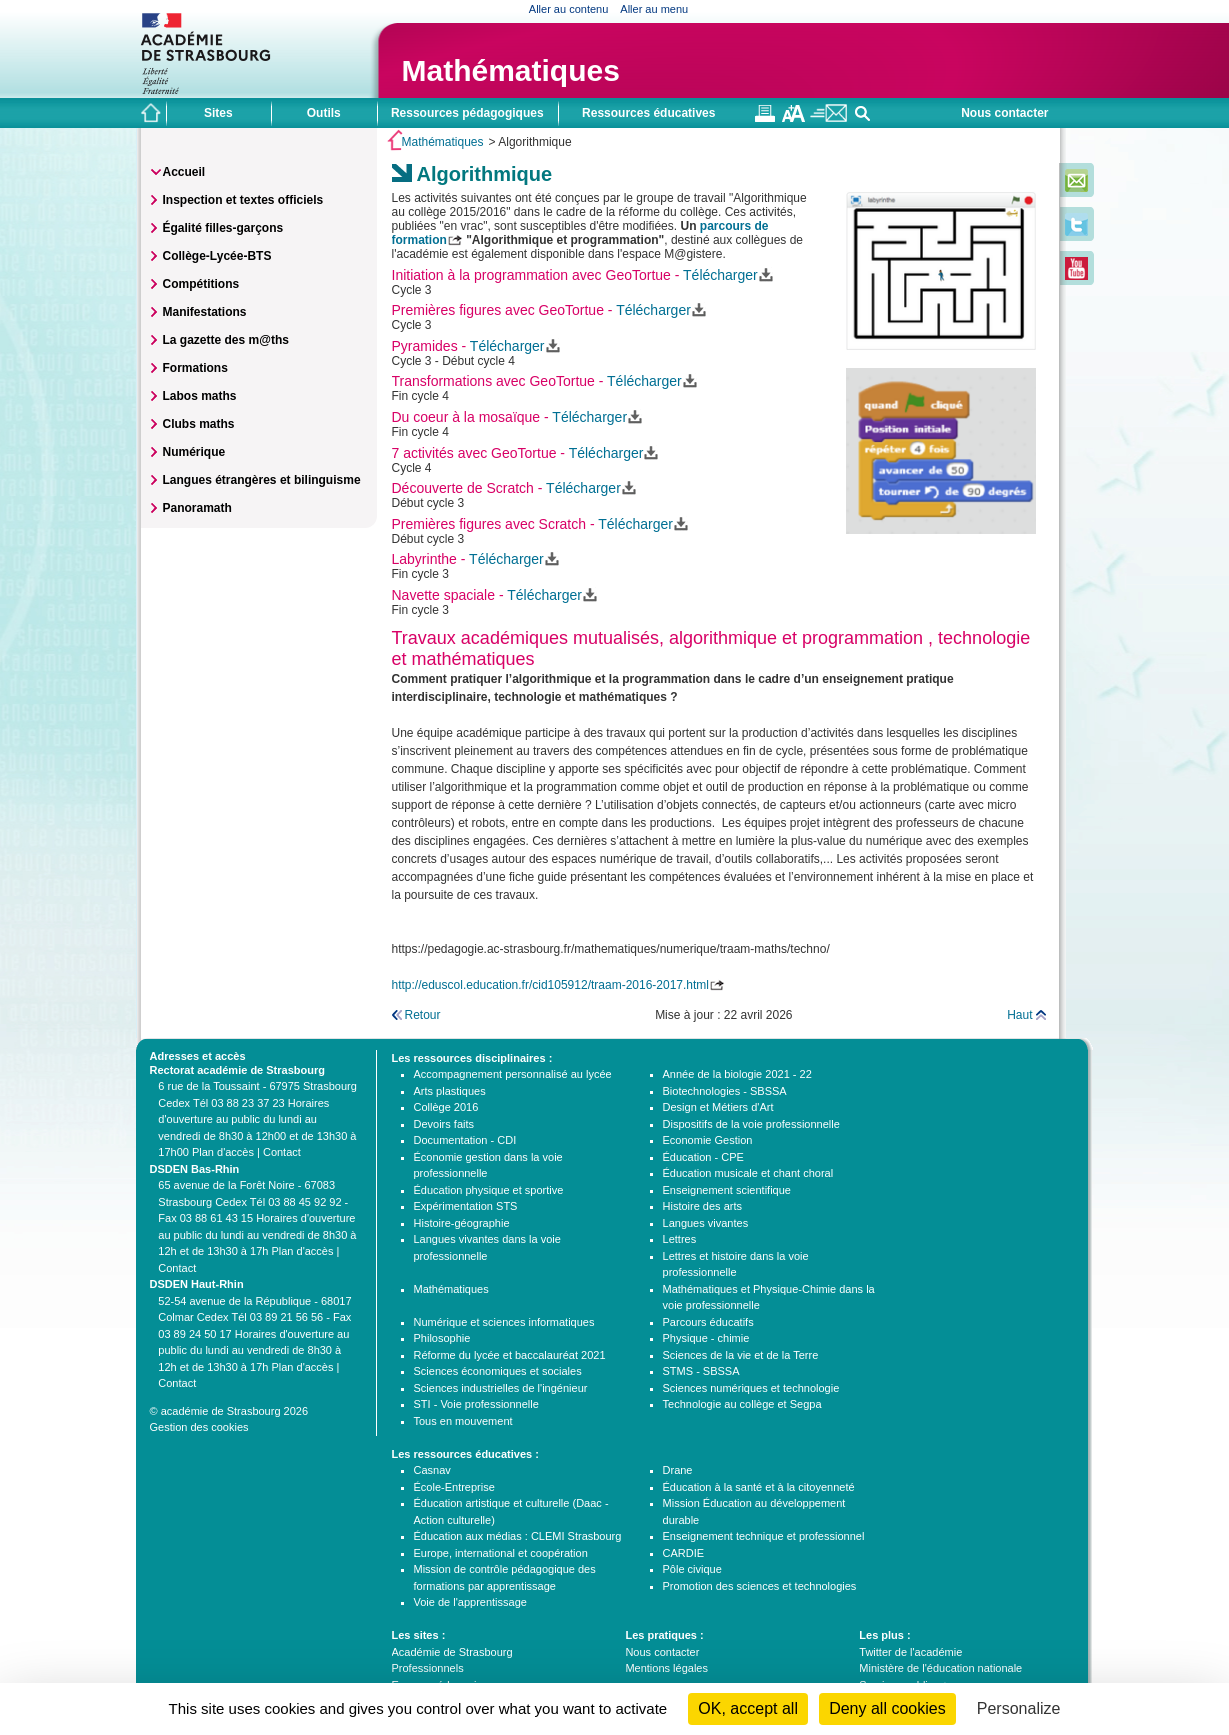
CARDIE (684, 1553)
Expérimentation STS (466, 1206)
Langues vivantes (706, 1223)
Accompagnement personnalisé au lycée (513, 1074)
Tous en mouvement (463, 1421)
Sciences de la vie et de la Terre (741, 1355)
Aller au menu (654, 9)
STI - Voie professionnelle (476, 1404)
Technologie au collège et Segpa (742, 1404)
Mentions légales (666, 1668)
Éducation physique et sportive (489, 1190)
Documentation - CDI (465, 1140)
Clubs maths (199, 424)
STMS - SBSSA (701, 1371)
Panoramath (197, 508)
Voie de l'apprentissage (470, 1602)
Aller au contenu (569, 9)
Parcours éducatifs (708, 1322)
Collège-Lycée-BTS (217, 256)
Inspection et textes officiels (243, 200)
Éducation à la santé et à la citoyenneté (759, 1487)
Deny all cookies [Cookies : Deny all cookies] (887, 1708)
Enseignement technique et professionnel (764, 1536)
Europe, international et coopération (501, 1553)
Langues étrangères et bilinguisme (262, 480)
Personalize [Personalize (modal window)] (1019, 1708)
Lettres (680, 1239)
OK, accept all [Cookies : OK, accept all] (748, 1708)
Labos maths (200, 396)
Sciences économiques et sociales (498, 1371)
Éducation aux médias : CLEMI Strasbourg (518, 1536)
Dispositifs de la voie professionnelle (751, 1124)
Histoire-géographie (462, 1223)
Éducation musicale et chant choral (748, 1173)
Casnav (432, 1470)
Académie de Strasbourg (452, 1652)
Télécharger (720, 275)
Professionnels (428, 1668)
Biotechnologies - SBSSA (725, 1091)
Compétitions (201, 284)
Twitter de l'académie (910, 1652)
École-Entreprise (454, 1487)
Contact (282, 1152)
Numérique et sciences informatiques (504, 1322)
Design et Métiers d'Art (718, 1107)
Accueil (184, 172)
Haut (1019, 1015)
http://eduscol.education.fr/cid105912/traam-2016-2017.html (551, 985)
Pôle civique (692, 1569)
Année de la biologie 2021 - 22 (737, 1074)
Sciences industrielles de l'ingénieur (501, 1388)
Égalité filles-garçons (223, 228)
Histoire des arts (702, 1206)
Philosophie (442, 1338)
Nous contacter (1004, 113)
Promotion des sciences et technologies (760, 1586)
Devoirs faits (444, 1124)
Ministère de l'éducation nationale (940, 1668)
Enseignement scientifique (727, 1190)
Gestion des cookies (199, 1427)
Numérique (194, 452)
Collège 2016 (446, 1107)
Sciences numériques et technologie (751, 1388)
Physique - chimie (706, 1338)
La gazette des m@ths (226, 340)
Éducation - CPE (703, 1157)
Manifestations (205, 312)
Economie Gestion (708, 1140)
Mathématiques (511, 70)
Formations (195, 368)
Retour (423, 1015)
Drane (678, 1470)
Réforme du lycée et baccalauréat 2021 (510, 1355)
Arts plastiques (450, 1091)
